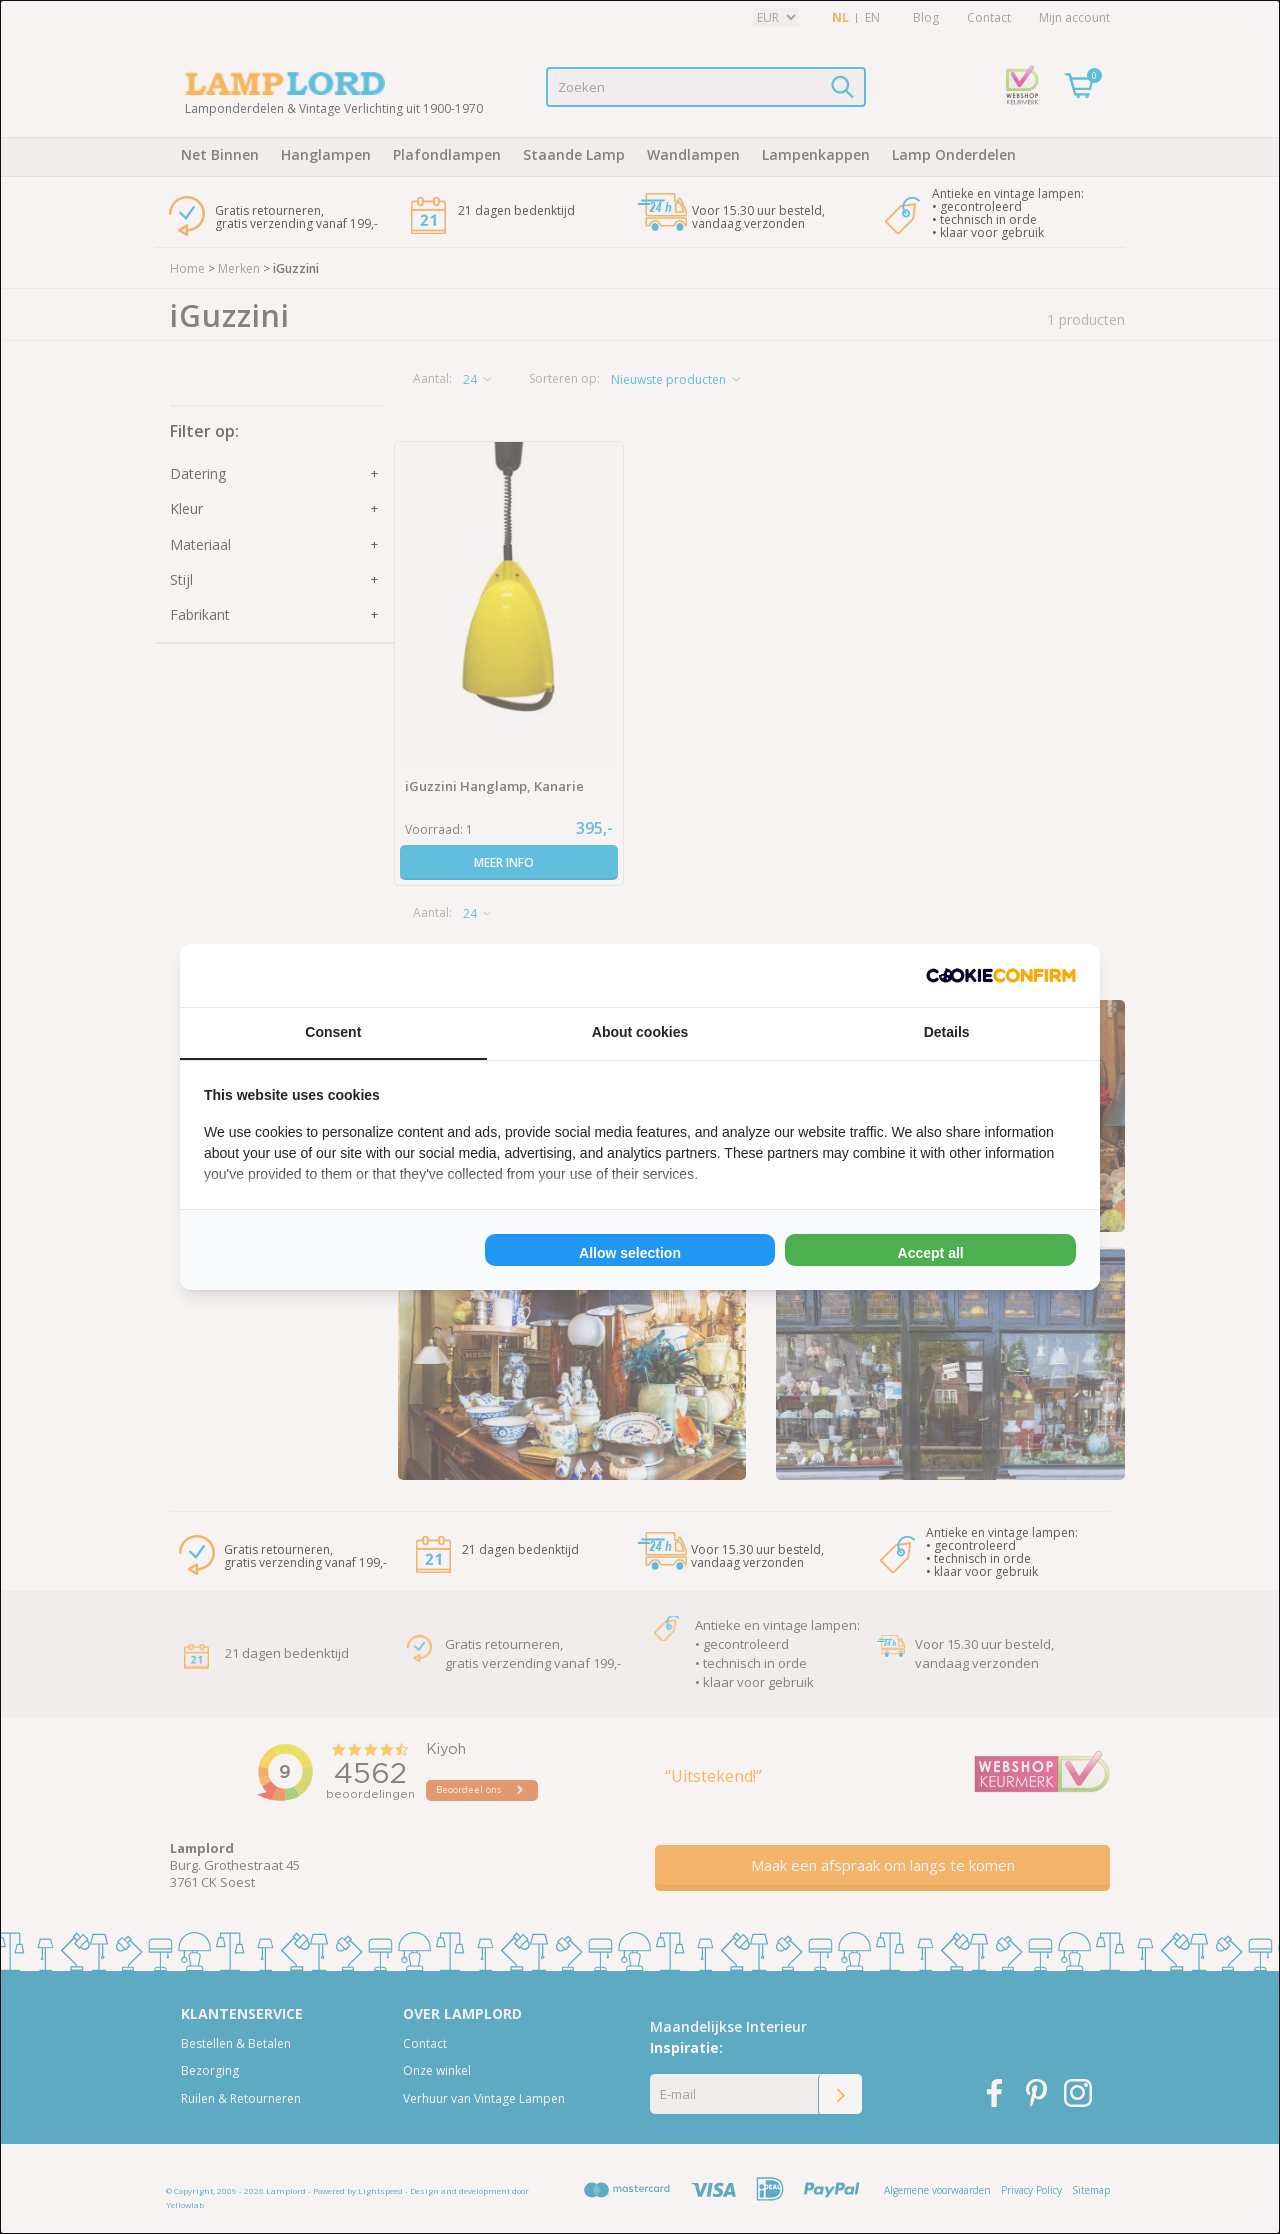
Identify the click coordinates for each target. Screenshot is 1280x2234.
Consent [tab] (333, 1032)
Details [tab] (947, 1032)
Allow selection (630, 1253)
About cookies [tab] (640, 1032)
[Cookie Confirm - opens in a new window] (1001, 975)
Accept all (931, 1253)
